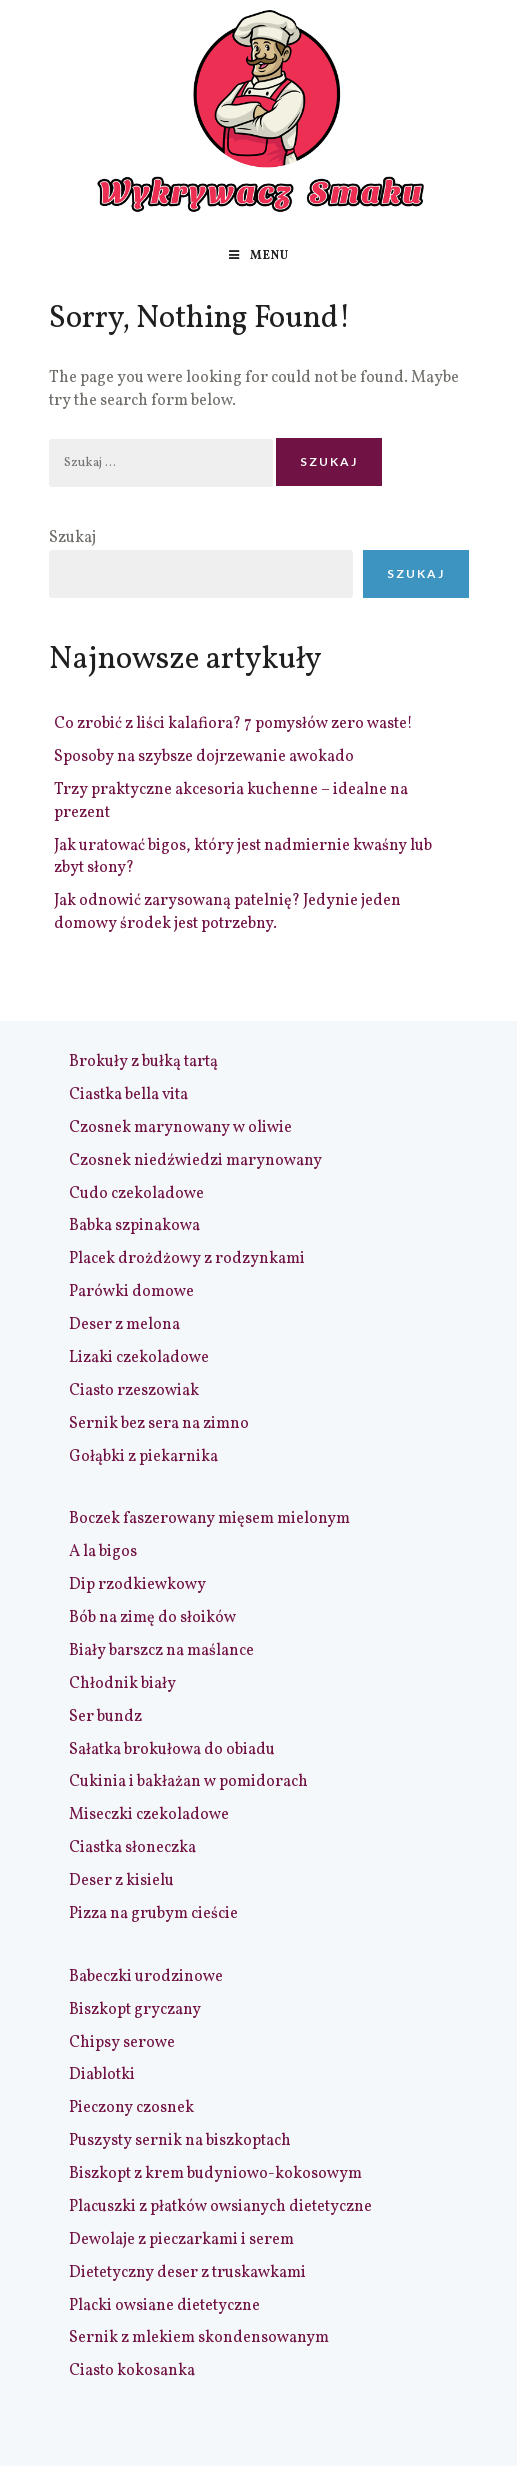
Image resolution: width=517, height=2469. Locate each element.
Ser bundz (105, 1717)
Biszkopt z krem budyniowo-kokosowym (215, 2174)
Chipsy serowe (122, 2043)
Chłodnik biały (122, 1684)
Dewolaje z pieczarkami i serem (181, 2240)
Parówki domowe (131, 1292)
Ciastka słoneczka (132, 1848)
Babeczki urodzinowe (146, 1977)
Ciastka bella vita (128, 1095)
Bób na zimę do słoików (152, 1618)
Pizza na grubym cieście (153, 1914)
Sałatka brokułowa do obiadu (172, 1750)
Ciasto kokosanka (132, 2371)
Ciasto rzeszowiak (134, 1391)
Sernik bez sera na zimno (159, 1424)
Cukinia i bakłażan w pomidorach (188, 1782)
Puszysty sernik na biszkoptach (180, 2141)
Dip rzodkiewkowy (137, 1585)
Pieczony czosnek (131, 2108)
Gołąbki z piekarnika (143, 1457)
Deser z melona (124, 1325)
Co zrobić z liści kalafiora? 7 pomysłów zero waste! (233, 724)
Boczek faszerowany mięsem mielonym (209, 1519)
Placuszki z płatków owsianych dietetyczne (220, 2207)
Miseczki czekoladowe (149, 1815)
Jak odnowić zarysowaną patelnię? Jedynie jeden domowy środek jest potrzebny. (227, 912)
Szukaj (72, 538)
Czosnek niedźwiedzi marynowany (195, 1161)
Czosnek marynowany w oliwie (180, 1128)
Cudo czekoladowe (136, 1194)
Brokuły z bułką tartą (143, 1062)
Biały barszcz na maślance (161, 1651)
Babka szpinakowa (134, 1226)
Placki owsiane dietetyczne (164, 2306)
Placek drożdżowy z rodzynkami (187, 1259)
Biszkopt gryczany (135, 2010)
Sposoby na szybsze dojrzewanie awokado (204, 757)
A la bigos (103, 1552)
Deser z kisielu (121, 1881)
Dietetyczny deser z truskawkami (187, 2273)
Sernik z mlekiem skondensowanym (199, 2338)
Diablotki (102, 2075)
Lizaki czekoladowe (139, 1358)
